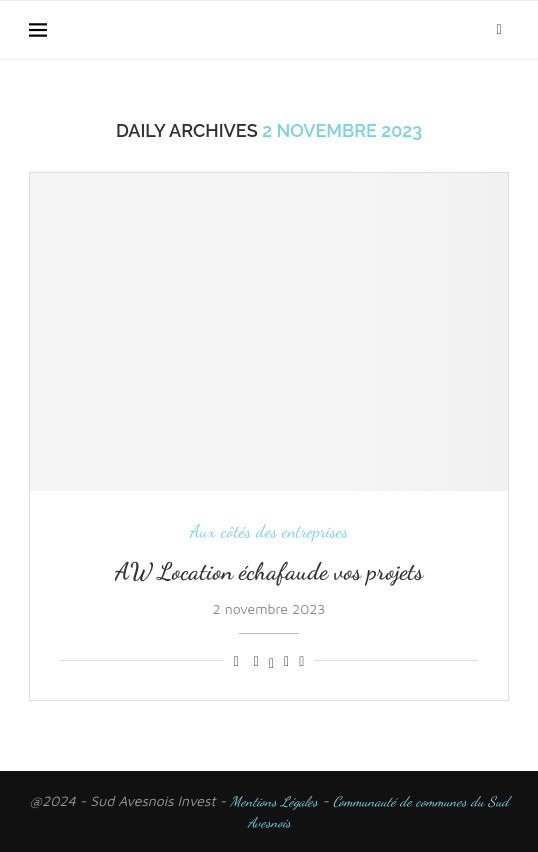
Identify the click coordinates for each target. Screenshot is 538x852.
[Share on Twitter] (271, 661)
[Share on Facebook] (256, 661)
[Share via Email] (301, 661)
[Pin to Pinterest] (286, 661)
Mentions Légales (274, 801)
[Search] (499, 30)
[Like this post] (236, 661)
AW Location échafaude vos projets (269, 571)
